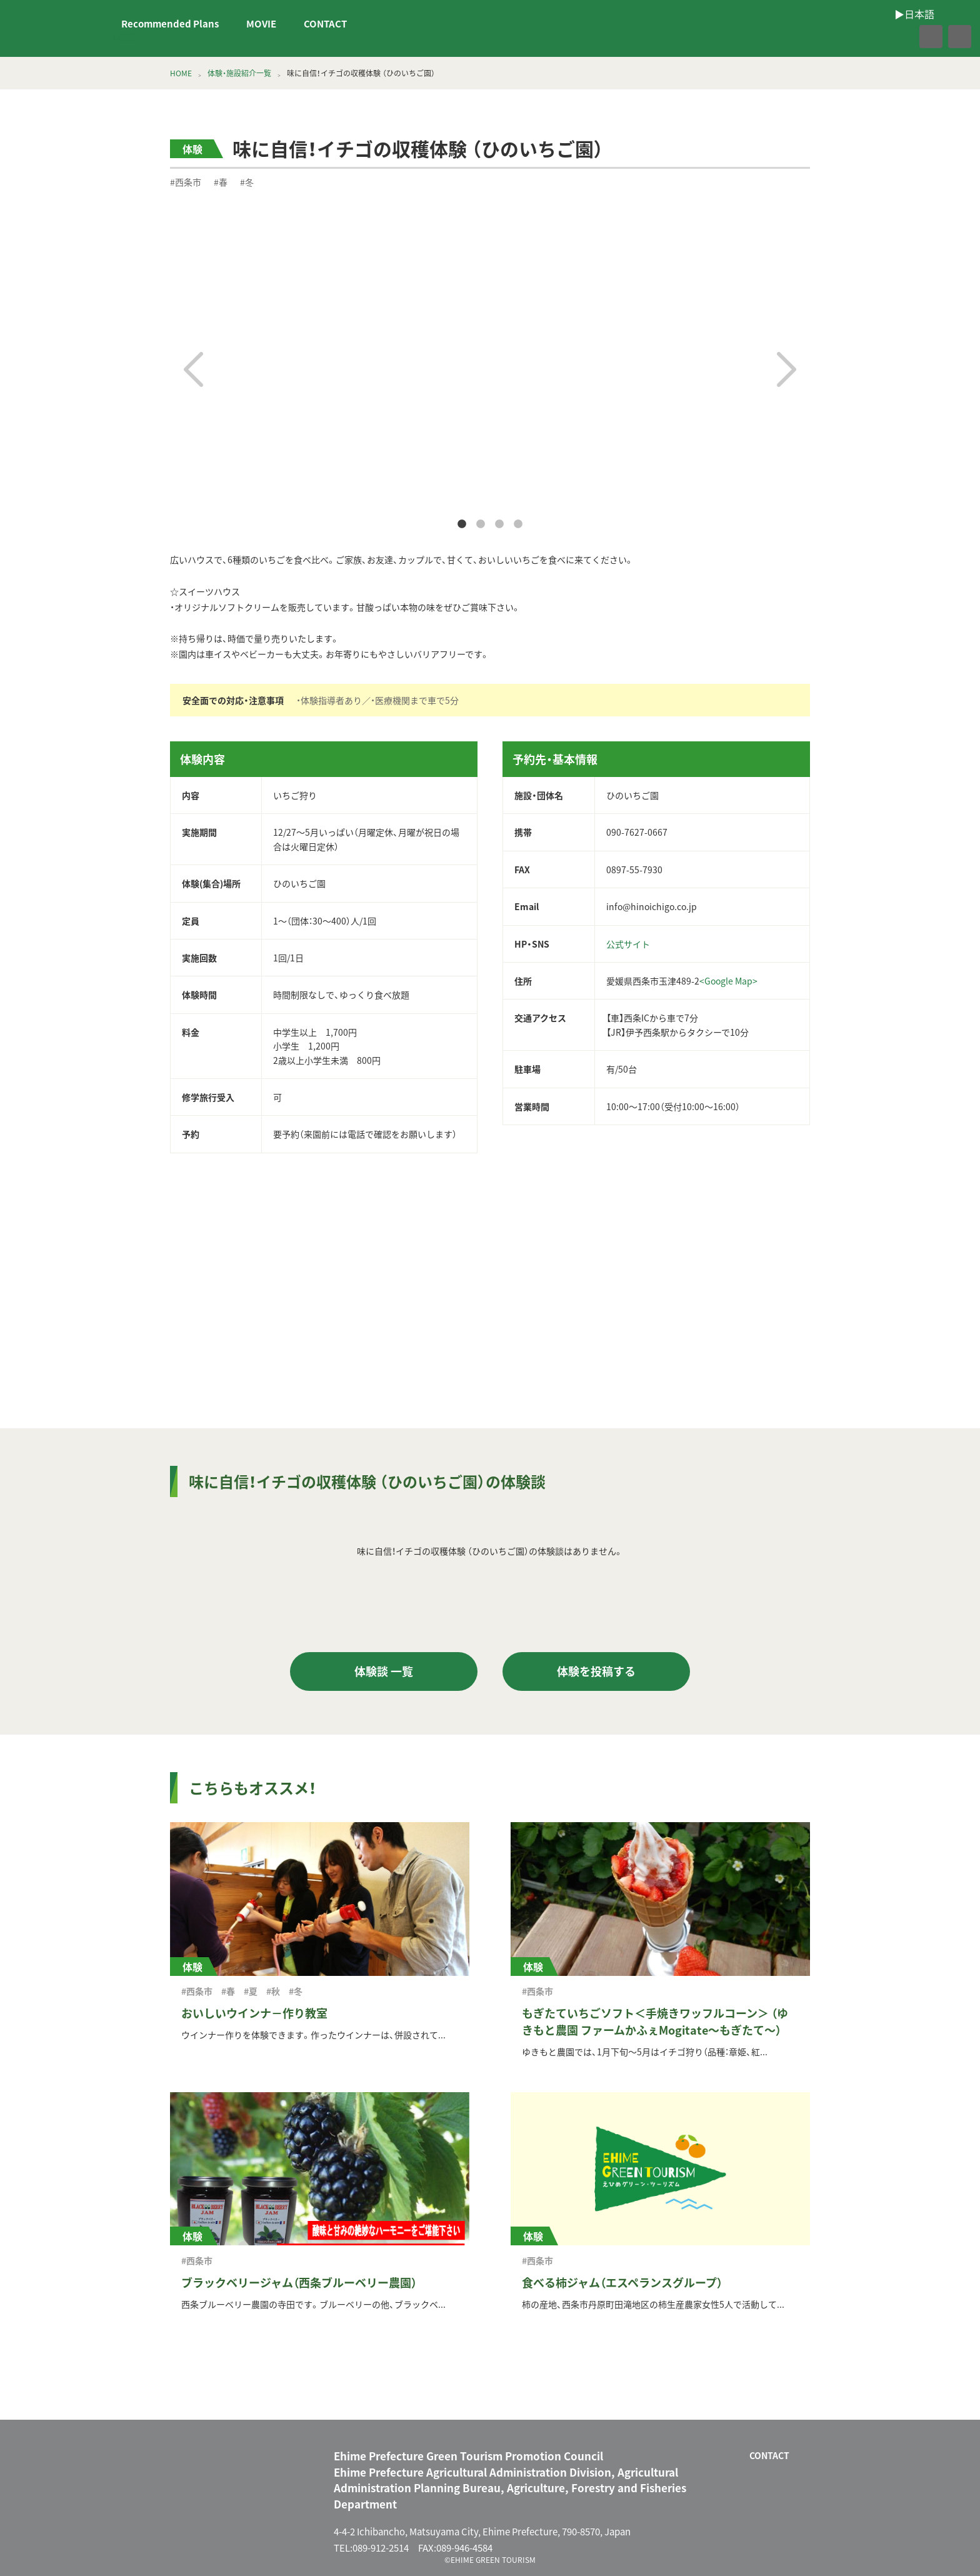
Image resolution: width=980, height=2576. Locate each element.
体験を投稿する (596, 1671)
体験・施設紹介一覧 (239, 73)
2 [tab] (480, 524)
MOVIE (261, 24)
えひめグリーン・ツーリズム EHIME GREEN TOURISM (52, 29)
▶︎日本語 (116, 36)
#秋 (273, 1991)
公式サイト (628, 944)
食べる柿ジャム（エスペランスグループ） (622, 2282)
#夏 (251, 1991)
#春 (221, 182)
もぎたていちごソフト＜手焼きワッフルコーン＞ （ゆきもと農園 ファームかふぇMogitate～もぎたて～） (655, 2021)
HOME (181, 73)
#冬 (247, 182)
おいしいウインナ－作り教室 (254, 2013)
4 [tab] (518, 524)
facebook (903, 37)
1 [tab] (462, 524)
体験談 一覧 (383, 1671)
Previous (193, 369)
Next (786, 369)
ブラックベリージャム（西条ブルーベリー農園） (299, 2282)
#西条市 (185, 182)
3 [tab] (499, 524)
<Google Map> (728, 981)
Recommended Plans (170, 24)
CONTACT (325, 24)
